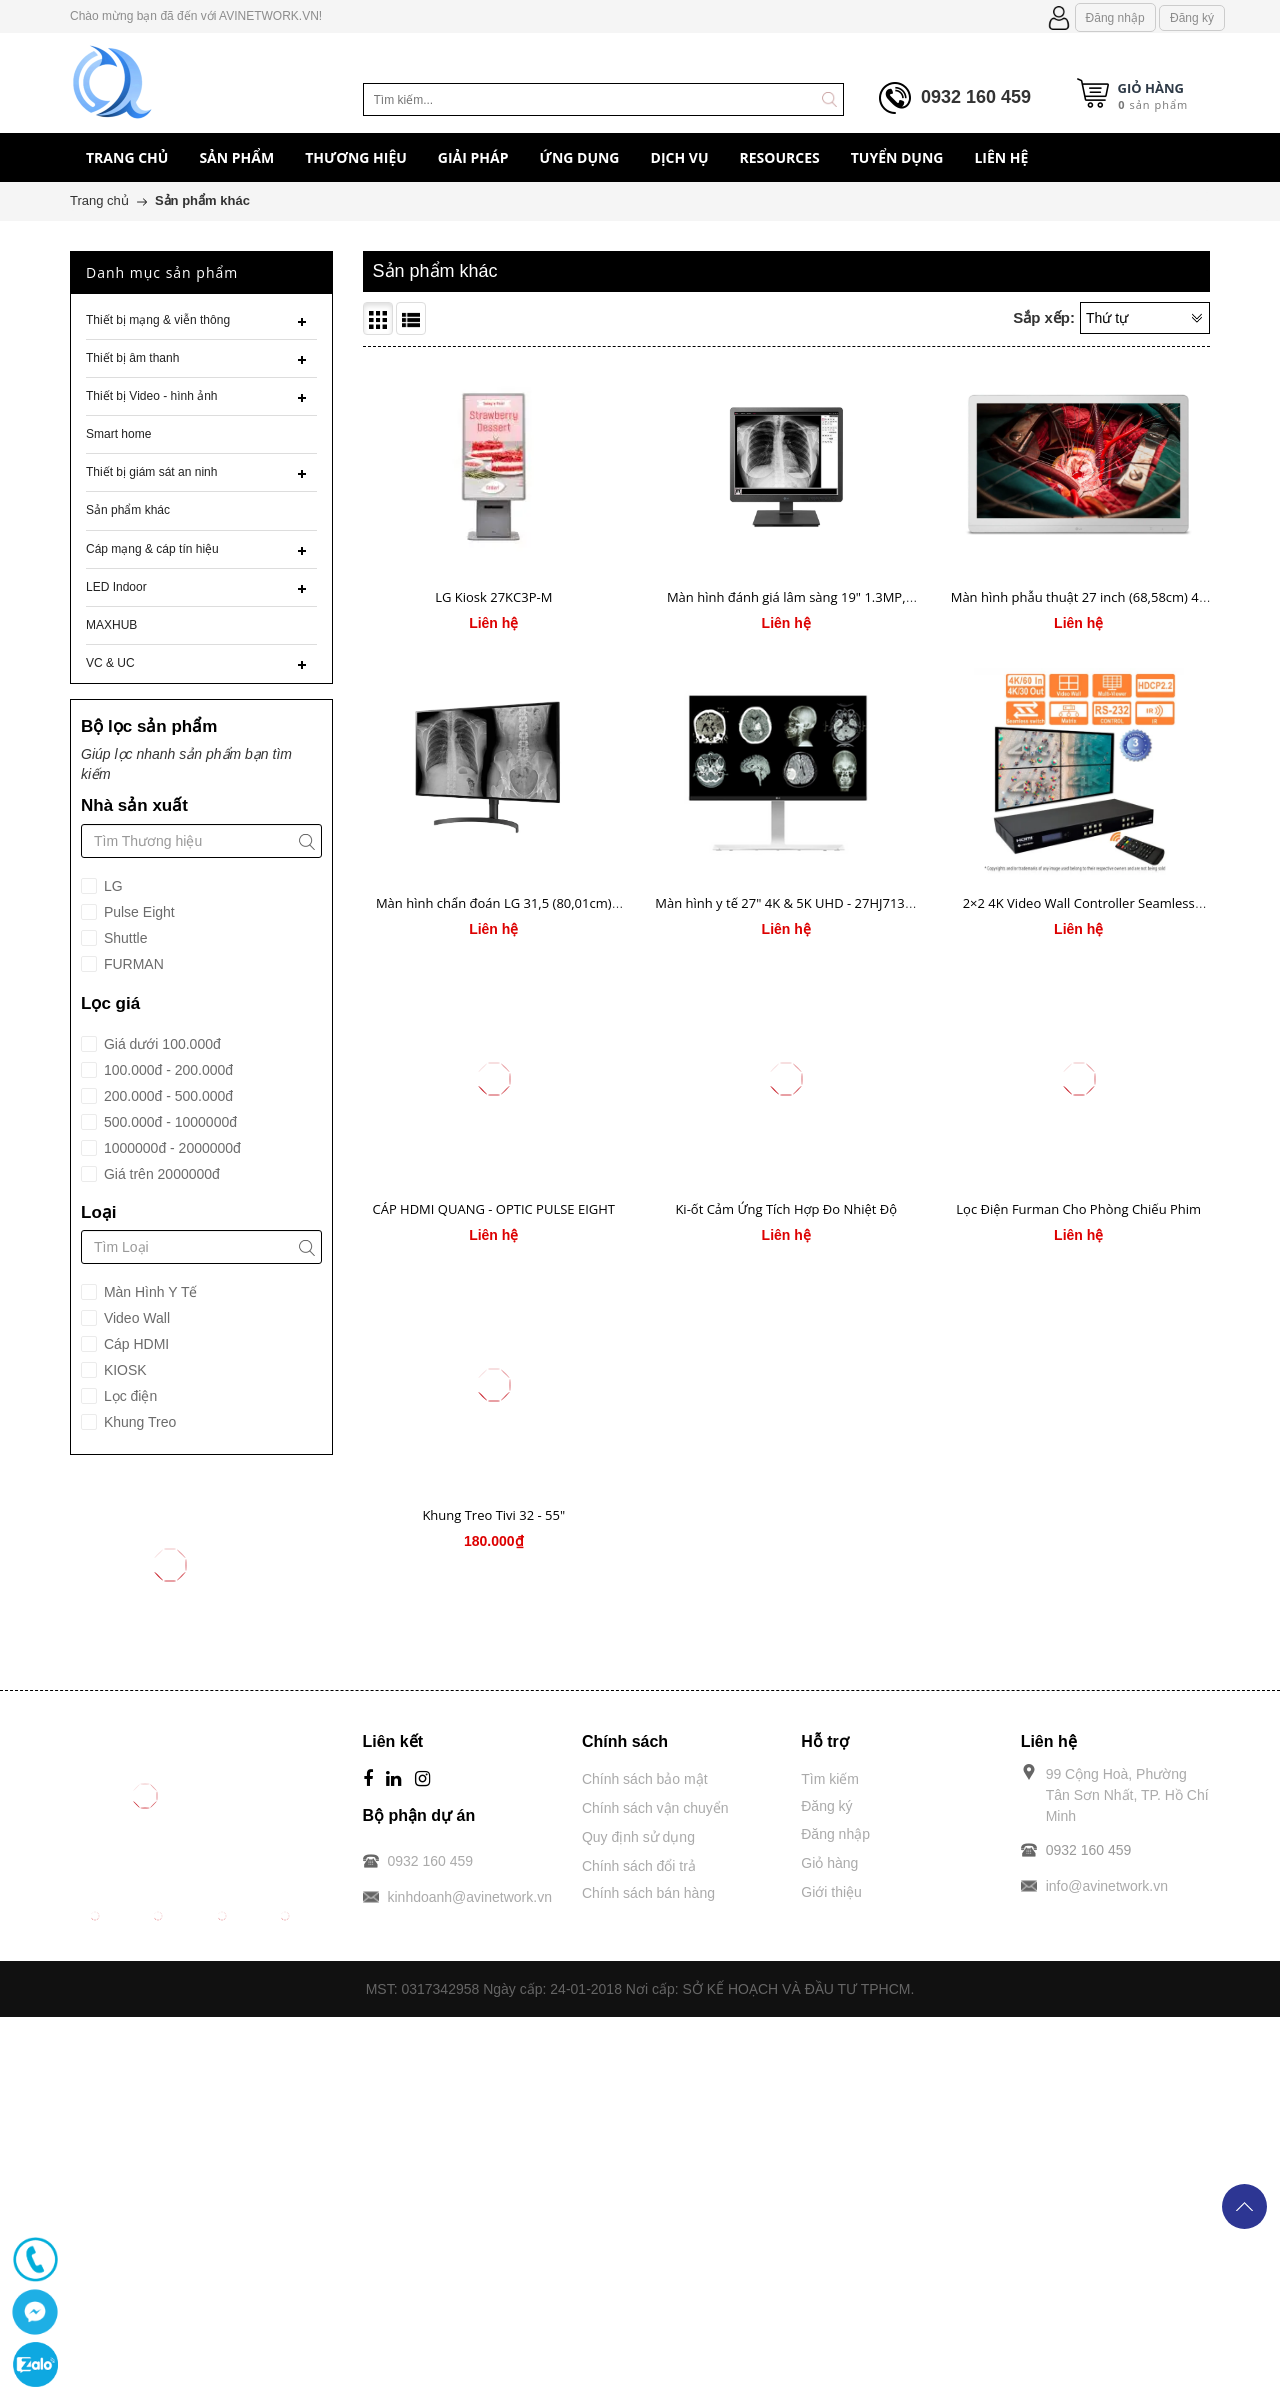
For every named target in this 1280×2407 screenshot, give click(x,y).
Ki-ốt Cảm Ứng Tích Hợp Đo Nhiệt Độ (786, 1209)
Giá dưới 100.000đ (160, 1044)
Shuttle (123, 938)
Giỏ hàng (829, 1863)
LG (111, 886)
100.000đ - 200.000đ (166, 1070)
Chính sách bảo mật (645, 1779)
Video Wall (135, 1318)
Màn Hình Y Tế (149, 1292)
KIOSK (123, 1370)
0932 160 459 (976, 97)
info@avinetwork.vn (1107, 1886)
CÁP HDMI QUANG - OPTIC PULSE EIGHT (494, 1209)
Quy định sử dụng (638, 1837)
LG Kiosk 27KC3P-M (493, 597)
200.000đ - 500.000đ (166, 1096)
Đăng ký (1192, 18)
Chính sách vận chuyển (655, 1808)
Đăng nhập (1115, 18)
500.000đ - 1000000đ (168, 1122)
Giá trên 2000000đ (160, 1174)
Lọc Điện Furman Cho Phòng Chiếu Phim (1078, 1209)
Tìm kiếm (830, 1779)
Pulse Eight (137, 912)
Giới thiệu (831, 1892)
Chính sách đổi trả (639, 1866)
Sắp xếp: (1044, 317)
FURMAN (132, 964)
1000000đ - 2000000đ (170, 1148)
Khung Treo (138, 1422)
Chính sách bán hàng (648, 1893)
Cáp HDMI (134, 1344)
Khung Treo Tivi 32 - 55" (493, 1515)
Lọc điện (128, 1396)
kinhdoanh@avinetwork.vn (470, 1897)
